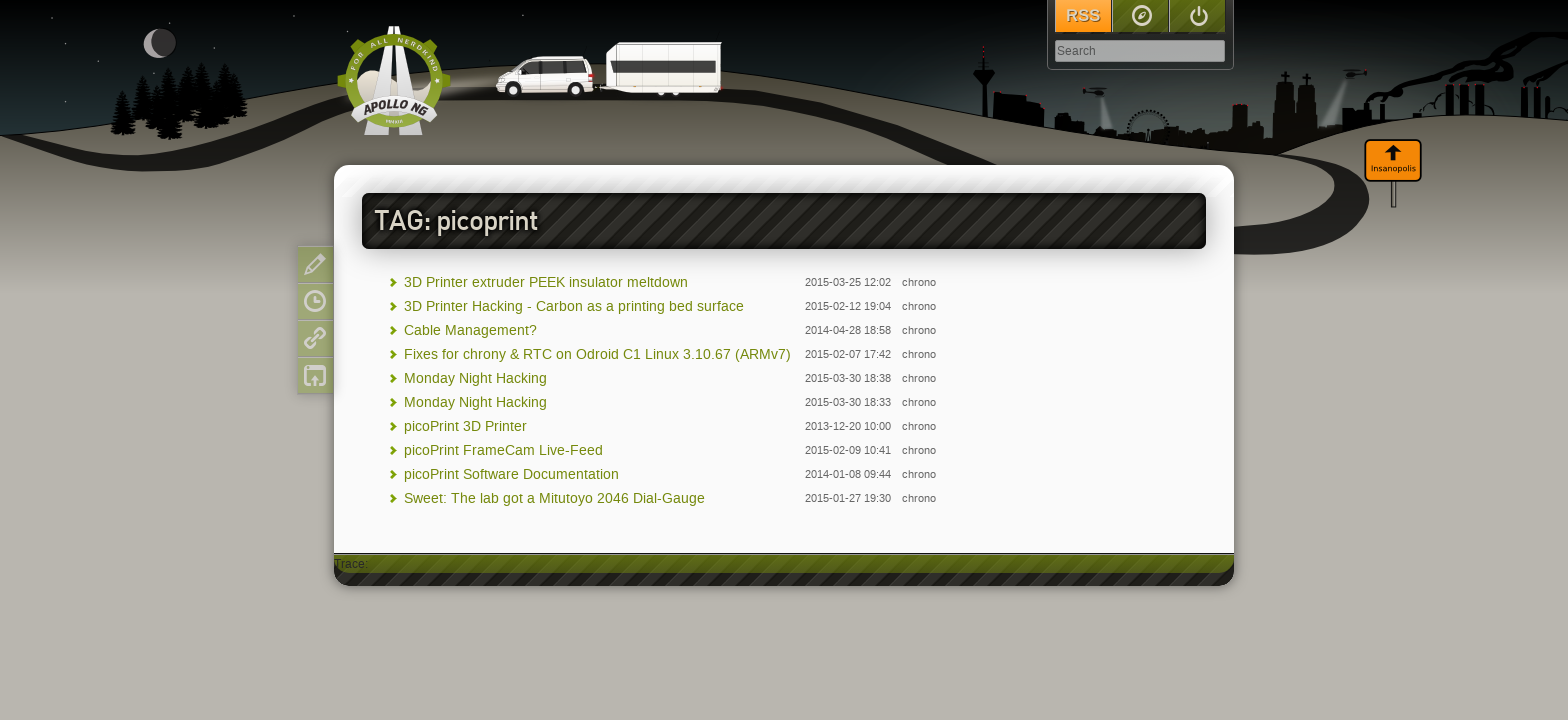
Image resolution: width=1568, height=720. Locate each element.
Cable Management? (470, 330)
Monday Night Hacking (475, 378)
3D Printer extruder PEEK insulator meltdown (546, 282)
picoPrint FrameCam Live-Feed (503, 450)
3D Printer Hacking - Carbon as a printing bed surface (574, 306)
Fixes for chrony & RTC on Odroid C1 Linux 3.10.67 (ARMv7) (597, 354)
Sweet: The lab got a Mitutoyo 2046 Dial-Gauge (554, 498)
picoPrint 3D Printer (465, 426)
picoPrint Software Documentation (511, 474)
